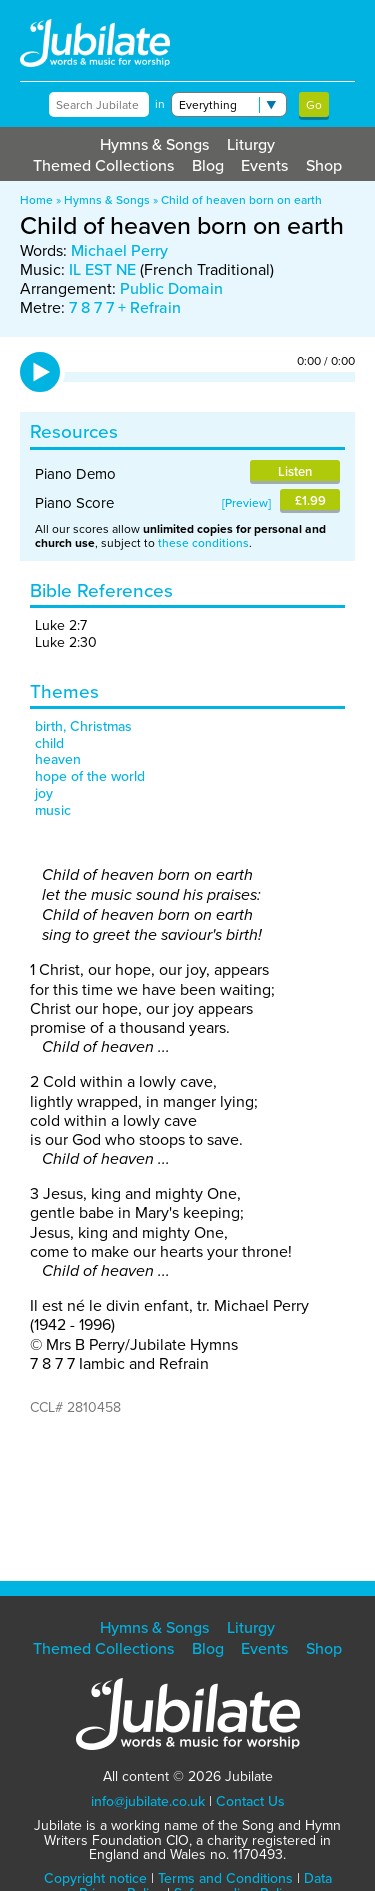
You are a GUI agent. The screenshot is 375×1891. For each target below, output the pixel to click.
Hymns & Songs (154, 144)
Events (264, 165)
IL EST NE (102, 269)
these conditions (203, 543)
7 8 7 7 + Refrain (125, 307)
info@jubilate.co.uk (148, 1801)
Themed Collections (103, 165)
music (53, 810)
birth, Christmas (83, 726)
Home (36, 200)
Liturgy (251, 144)
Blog (208, 165)
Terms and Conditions (225, 1878)
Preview (246, 503)
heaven (58, 759)
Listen (295, 471)
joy (44, 793)
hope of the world (90, 776)
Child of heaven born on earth (241, 200)
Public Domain (171, 288)
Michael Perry (119, 250)
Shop (324, 165)
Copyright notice (95, 1878)
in (160, 104)
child (49, 743)
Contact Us (250, 1801)
